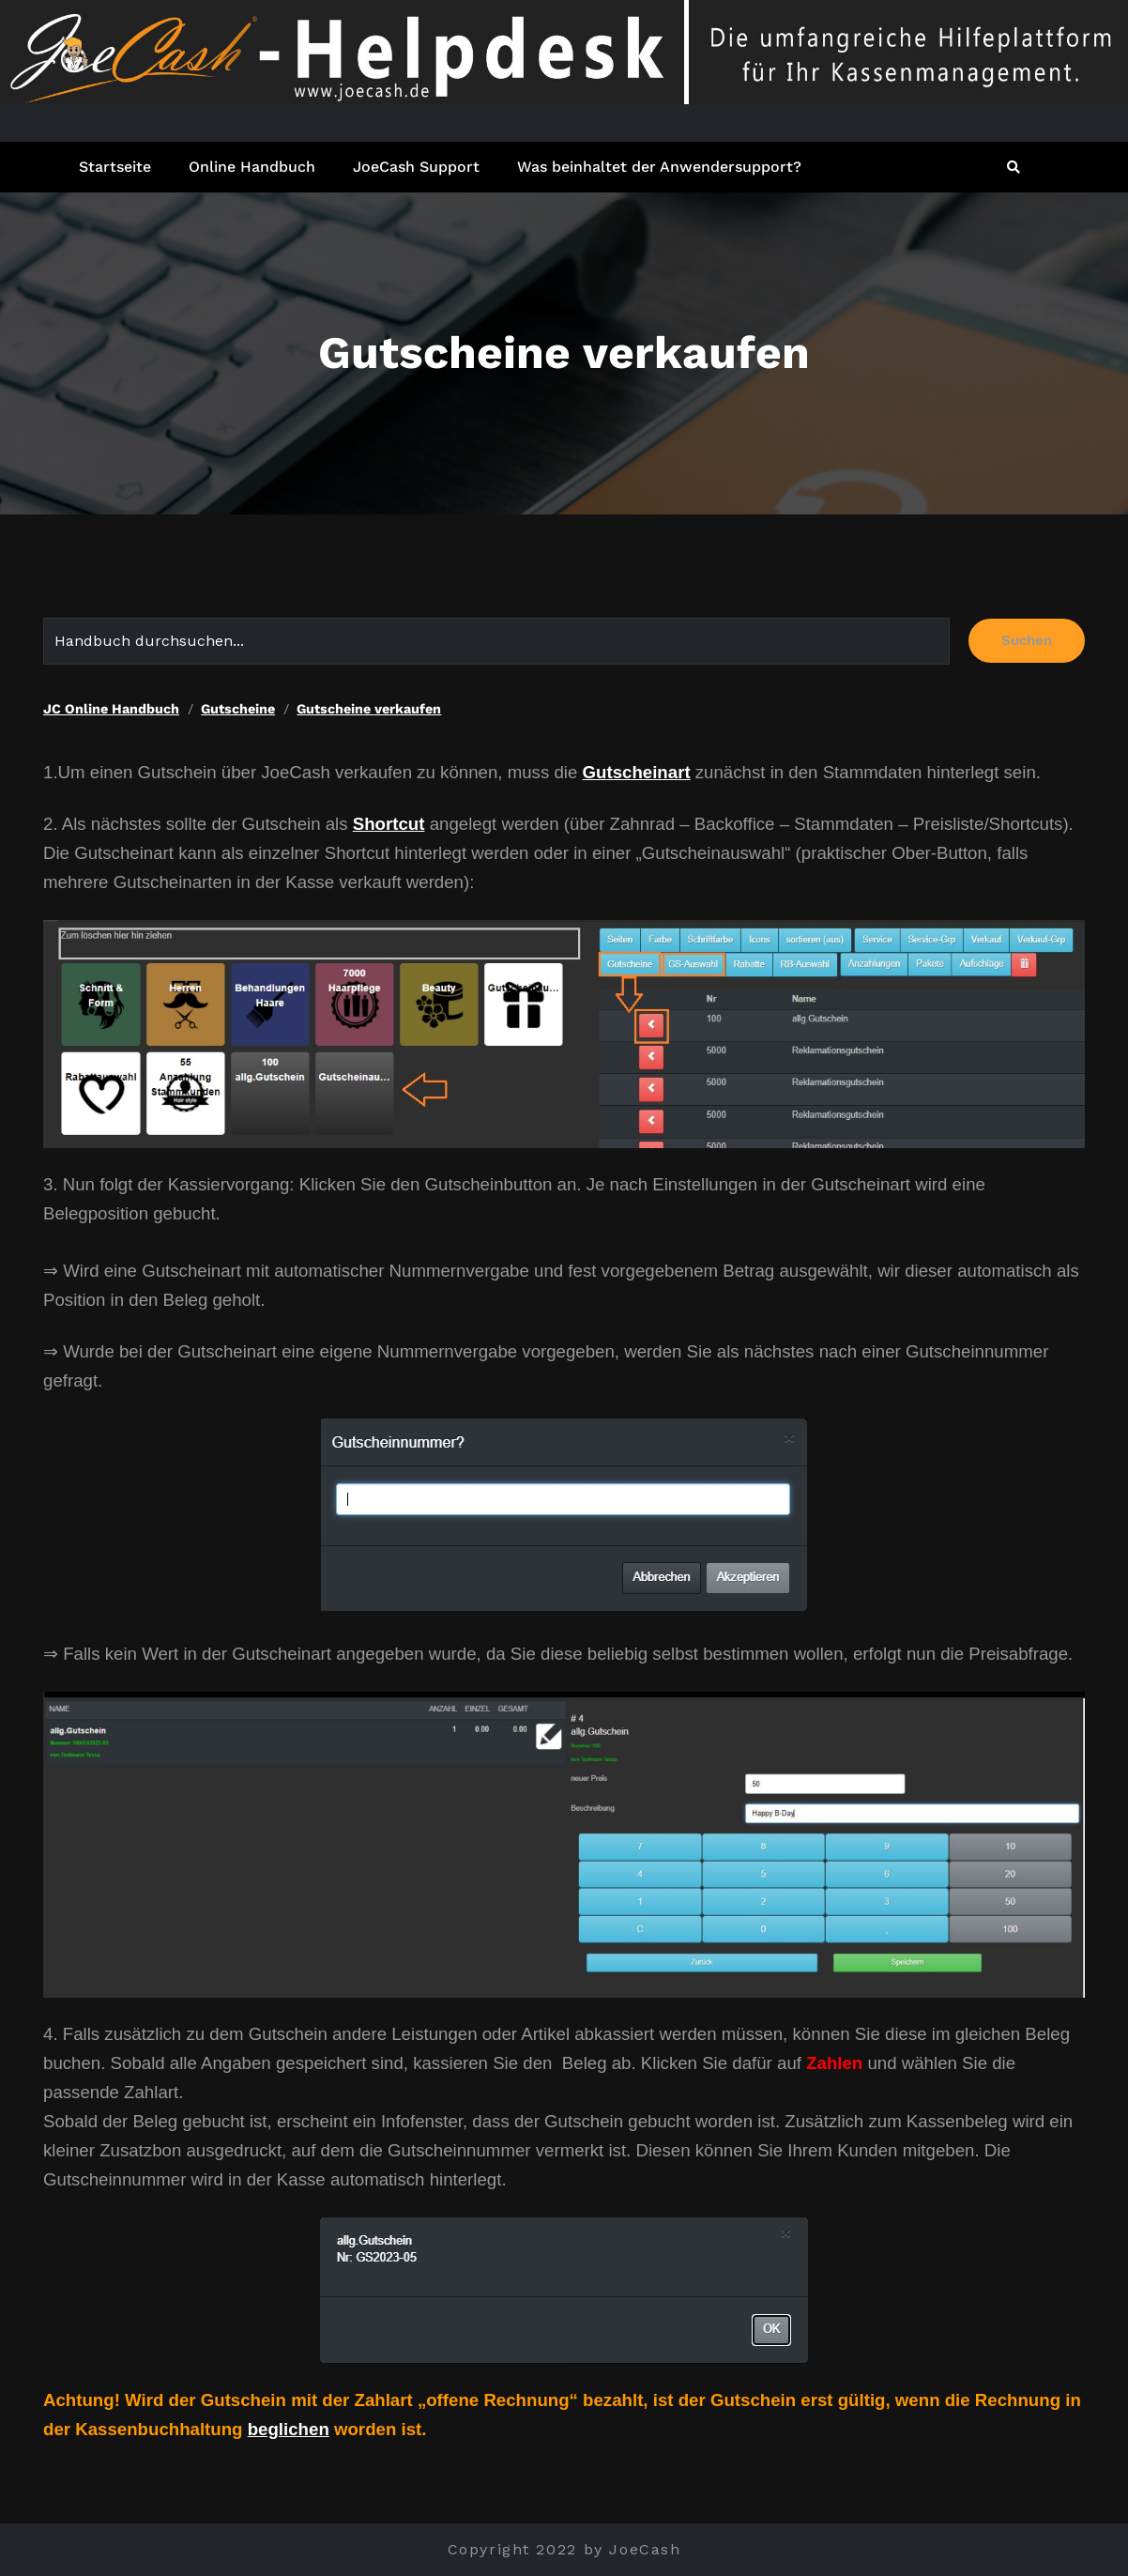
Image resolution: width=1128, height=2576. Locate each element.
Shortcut (389, 824)
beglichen (288, 2429)
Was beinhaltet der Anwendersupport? (659, 167)
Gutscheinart (637, 772)
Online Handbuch (252, 167)
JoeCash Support (416, 167)
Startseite (115, 167)
